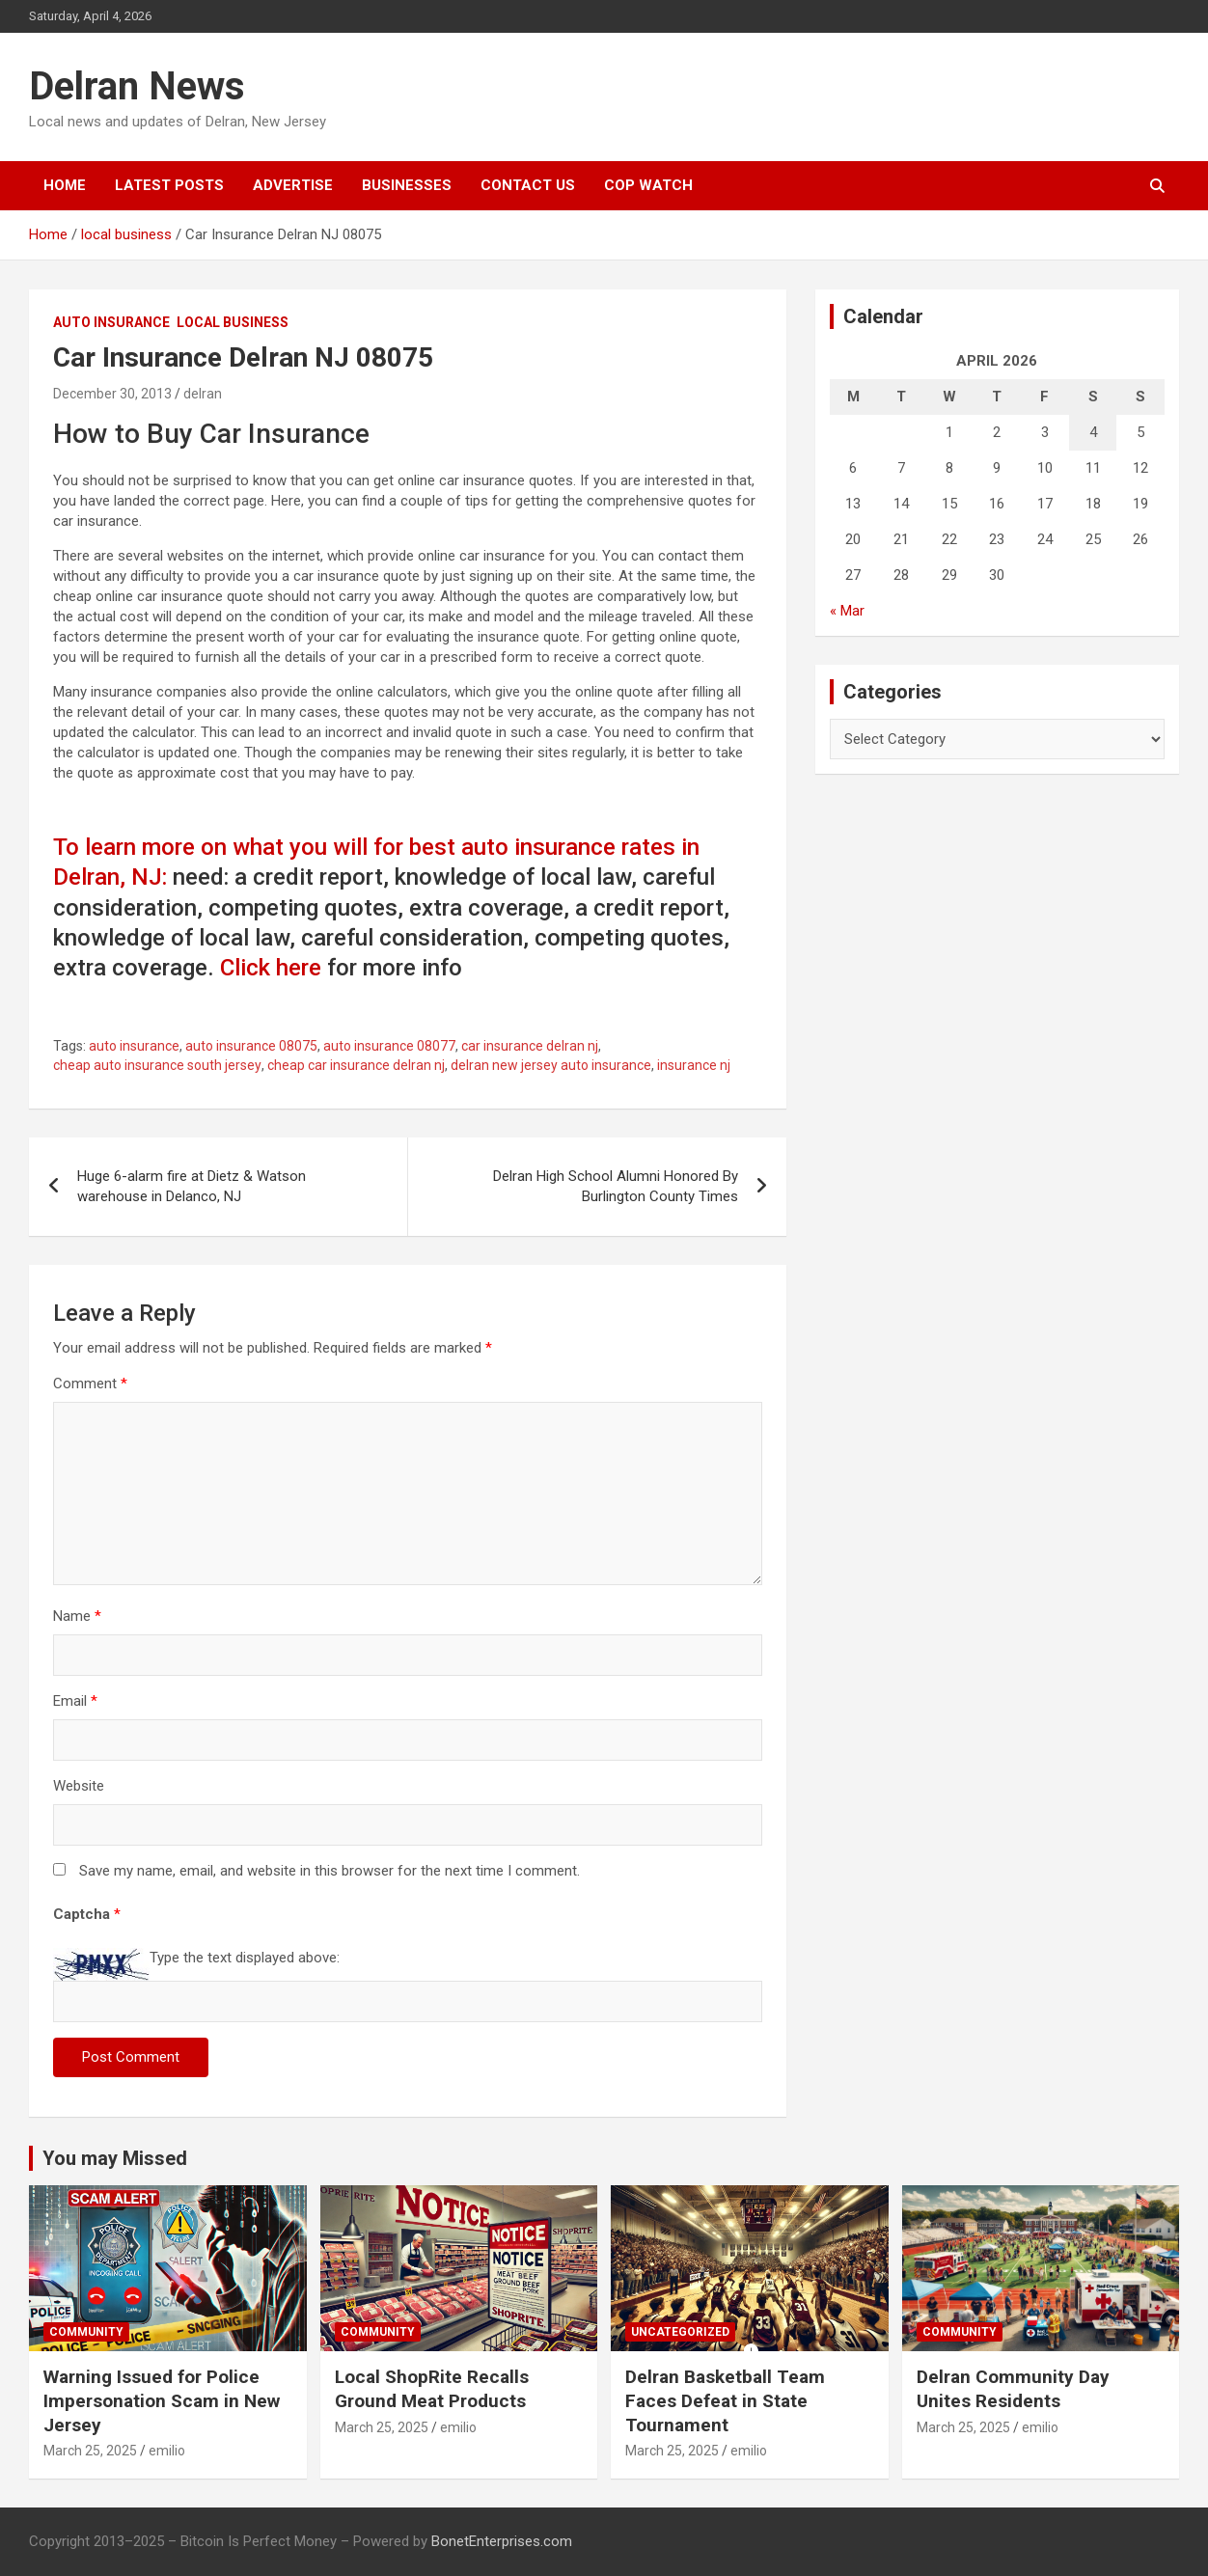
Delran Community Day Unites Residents (1013, 2389)
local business (232, 322)
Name (77, 1616)
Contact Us (527, 185)
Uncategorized (680, 2332)
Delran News (137, 86)
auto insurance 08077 (389, 1046)
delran (202, 393)
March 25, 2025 (90, 2450)
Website (78, 1786)
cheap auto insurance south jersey (157, 1065)
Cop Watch (648, 185)
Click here (270, 967)
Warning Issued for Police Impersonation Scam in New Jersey (161, 2400)
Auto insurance (111, 322)
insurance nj (693, 1065)
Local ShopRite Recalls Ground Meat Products (432, 2389)
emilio (167, 2450)
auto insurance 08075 (251, 1046)
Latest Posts (169, 185)
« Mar (847, 610)
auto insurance (134, 1046)
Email (75, 1701)
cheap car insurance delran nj (356, 1065)
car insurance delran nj (529, 1046)
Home (64, 185)
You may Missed (114, 2158)
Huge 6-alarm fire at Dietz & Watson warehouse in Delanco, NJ (191, 1186)
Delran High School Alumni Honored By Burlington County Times (615, 1186)
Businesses (407, 185)
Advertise (293, 185)
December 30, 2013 (112, 393)
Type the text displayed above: (245, 1957)
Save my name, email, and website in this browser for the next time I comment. (329, 1870)
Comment (90, 1383)
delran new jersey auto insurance (551, 1065)
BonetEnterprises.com (501, 2541)
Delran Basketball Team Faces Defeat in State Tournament (725, 2400)
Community (86, 2332)
